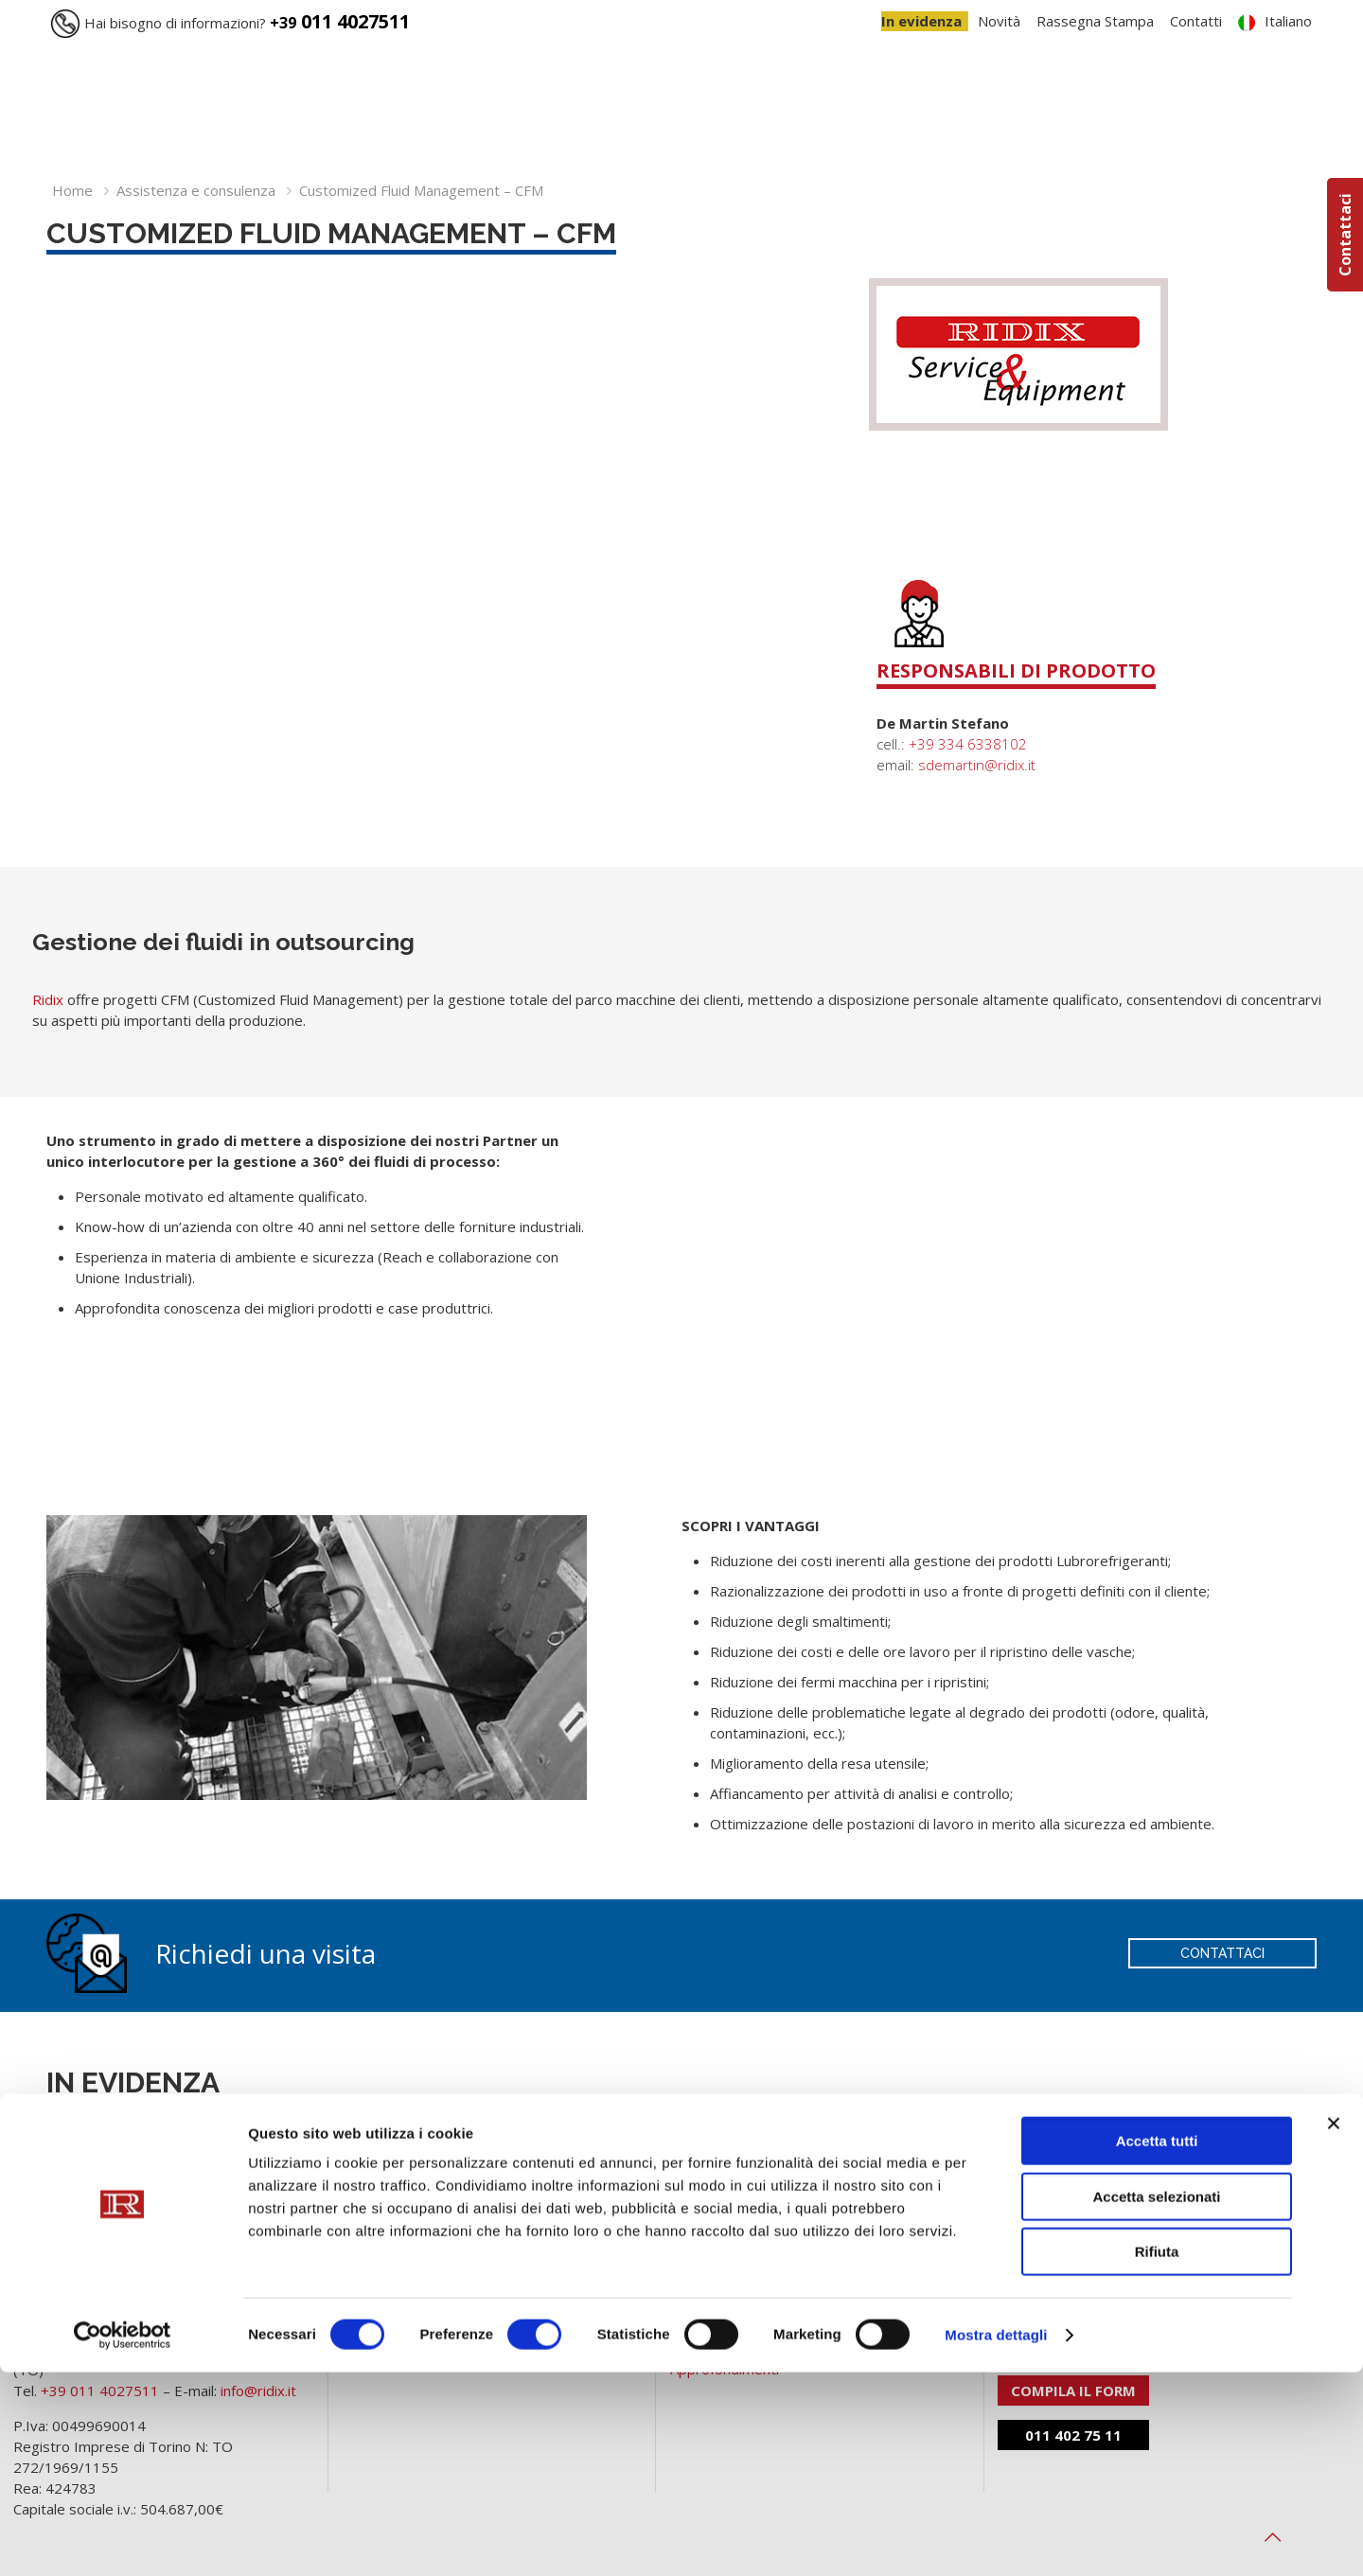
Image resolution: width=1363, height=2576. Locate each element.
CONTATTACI (1222, 1953)
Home (72, 190)
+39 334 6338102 (968, 743)
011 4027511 (340, 21)
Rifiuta (1157, 2455)
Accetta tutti (1157, 2345)
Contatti (1196, 20)
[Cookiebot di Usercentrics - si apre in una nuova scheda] (122, 2539)
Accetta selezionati (1156, 2400)
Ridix (47, 999)
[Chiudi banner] (1333, 2327)
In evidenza (921, 20)
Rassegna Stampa (1095, 20)
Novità (999, 20)
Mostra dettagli (996, 2539)
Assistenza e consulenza (195, 190)
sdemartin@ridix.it (977, 764)
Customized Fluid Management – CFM (421, 190)
